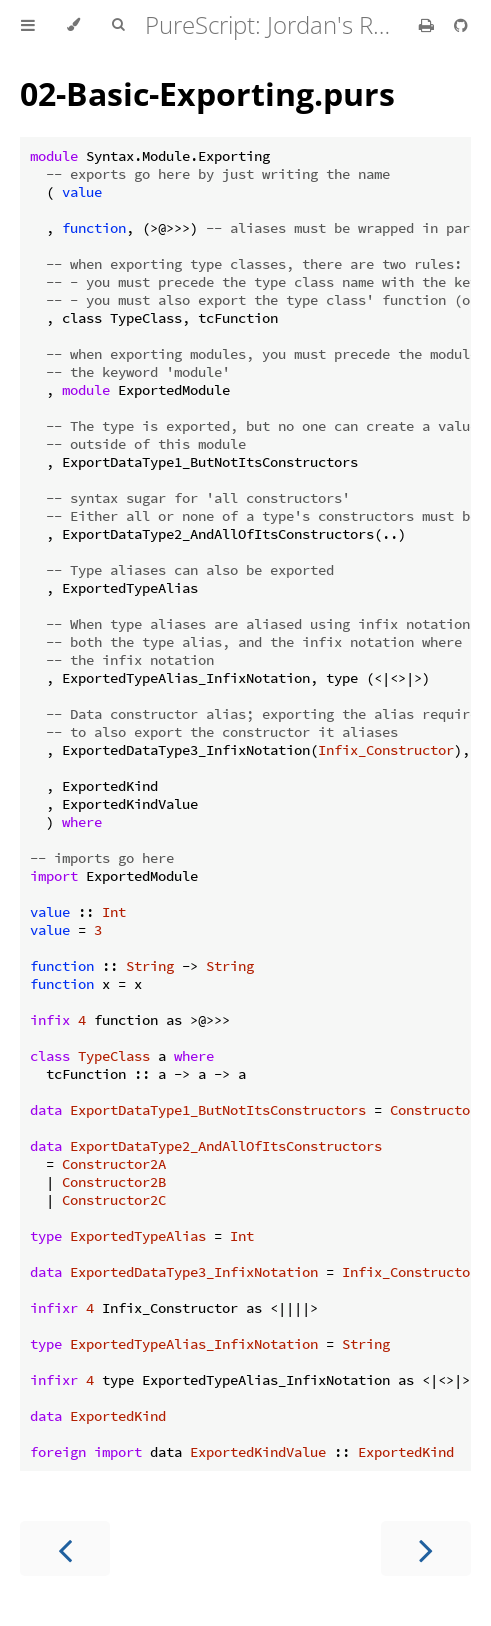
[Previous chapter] (65, 1548)
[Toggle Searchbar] (118, 25)
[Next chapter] (426, 1548)
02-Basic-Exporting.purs (207, 93)
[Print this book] (428, 25)
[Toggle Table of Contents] (28, 25)
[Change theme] (73, 25)
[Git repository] (461, 25)
